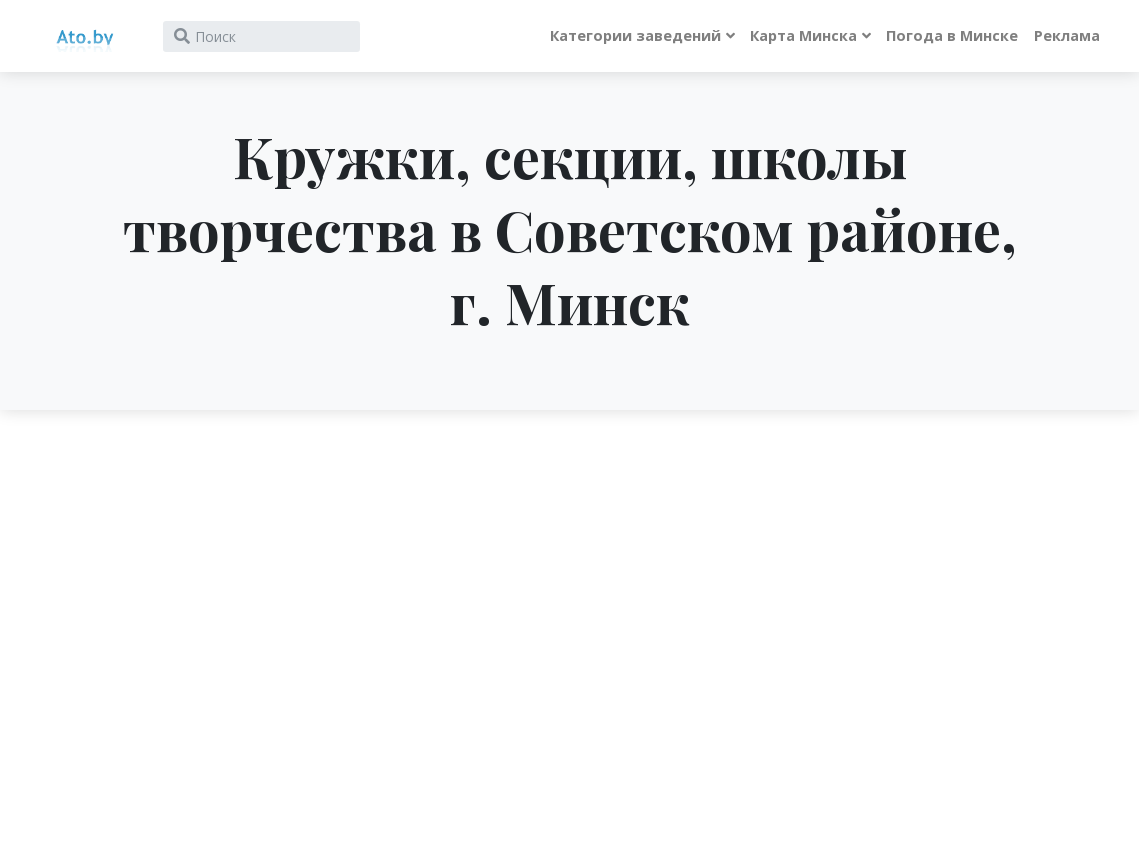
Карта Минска (803, 35)
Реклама (1067, 35)
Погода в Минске (952, 35)
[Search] (261, 36)
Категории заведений (635, 35)
